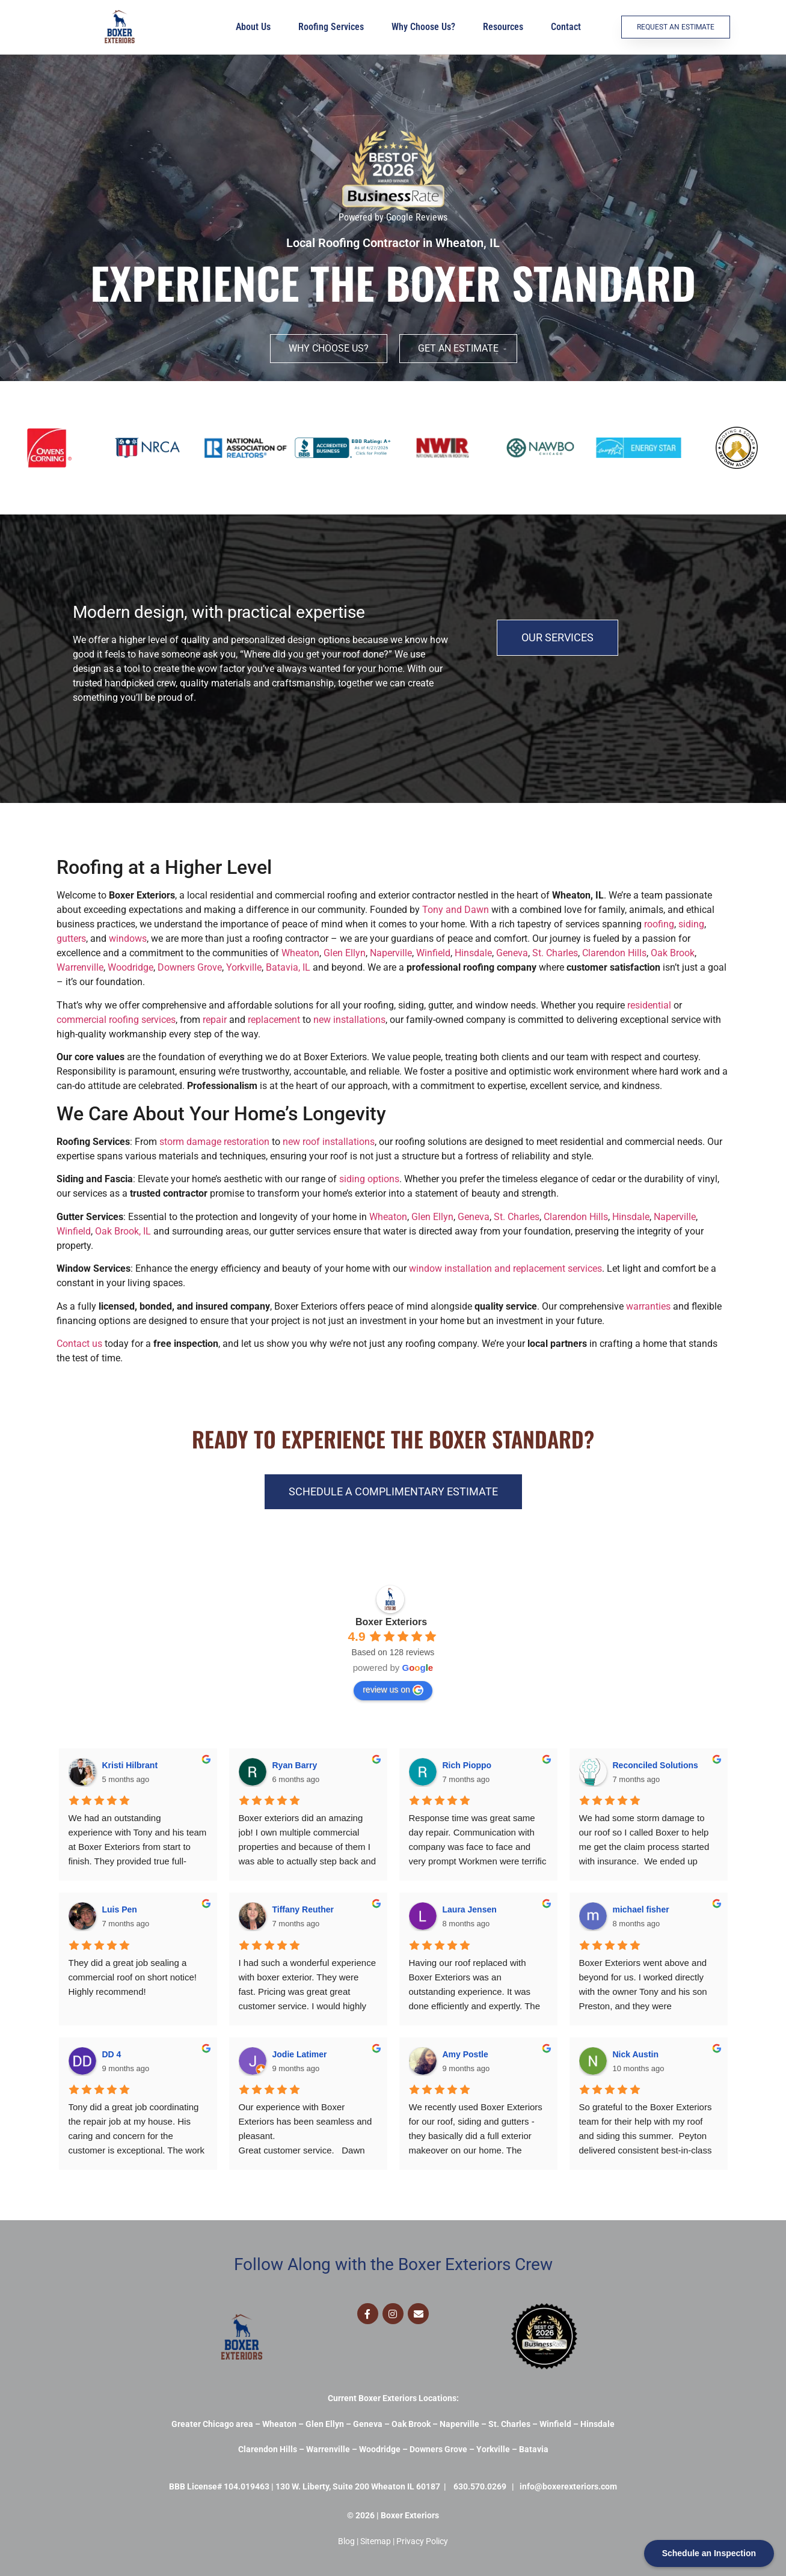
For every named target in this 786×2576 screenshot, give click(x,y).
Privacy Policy (422, 2541)
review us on (393, 1690)
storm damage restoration (214, 1141)
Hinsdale (473, 953)
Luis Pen (119, 1909)
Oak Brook (673, 953)
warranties (648, 1306)
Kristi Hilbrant (130, 1765)
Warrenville (80, 967)
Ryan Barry (295, 1765)
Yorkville (244, 967)
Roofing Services (334, 27)
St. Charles (555, 953)
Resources (506, 27)
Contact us (79, 1343)
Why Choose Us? (426, 27)
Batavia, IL (288, 967)
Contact (566, 26)
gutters (71, 938)
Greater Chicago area (212, 2424)
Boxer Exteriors (391, 1622)
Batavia (533, 2449)
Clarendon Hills (614, 953)
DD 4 (111, 2054)
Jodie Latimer (299, 2054)
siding (691, 924)
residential (649, 1005)
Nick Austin (636, 2054)
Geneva (512, 953)
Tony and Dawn (455, 909)
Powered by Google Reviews (393, 217)
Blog (346, 2541)
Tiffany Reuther (303, 1909)
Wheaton (300, 953)
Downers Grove (190, 967)
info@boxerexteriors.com (568, 2486)
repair (215, 1019)
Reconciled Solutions (655, 1765)
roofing (659, 924)
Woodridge (130, 967)
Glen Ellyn (345, 953)
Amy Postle (465, 2054)
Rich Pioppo (467, 1765)
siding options (369, 1179)
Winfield (433, 953)
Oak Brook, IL (123, 1231)
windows (128, 938)
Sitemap (375, 2541)
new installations (349, 1019)
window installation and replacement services (505, 1268)
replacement (274, 1019)
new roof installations (329, 1141)
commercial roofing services (116, 1019)
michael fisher (641, 1909)
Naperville (391, 953)
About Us (256, 27)
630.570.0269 (479, 2486)
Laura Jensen (470, 1909)
